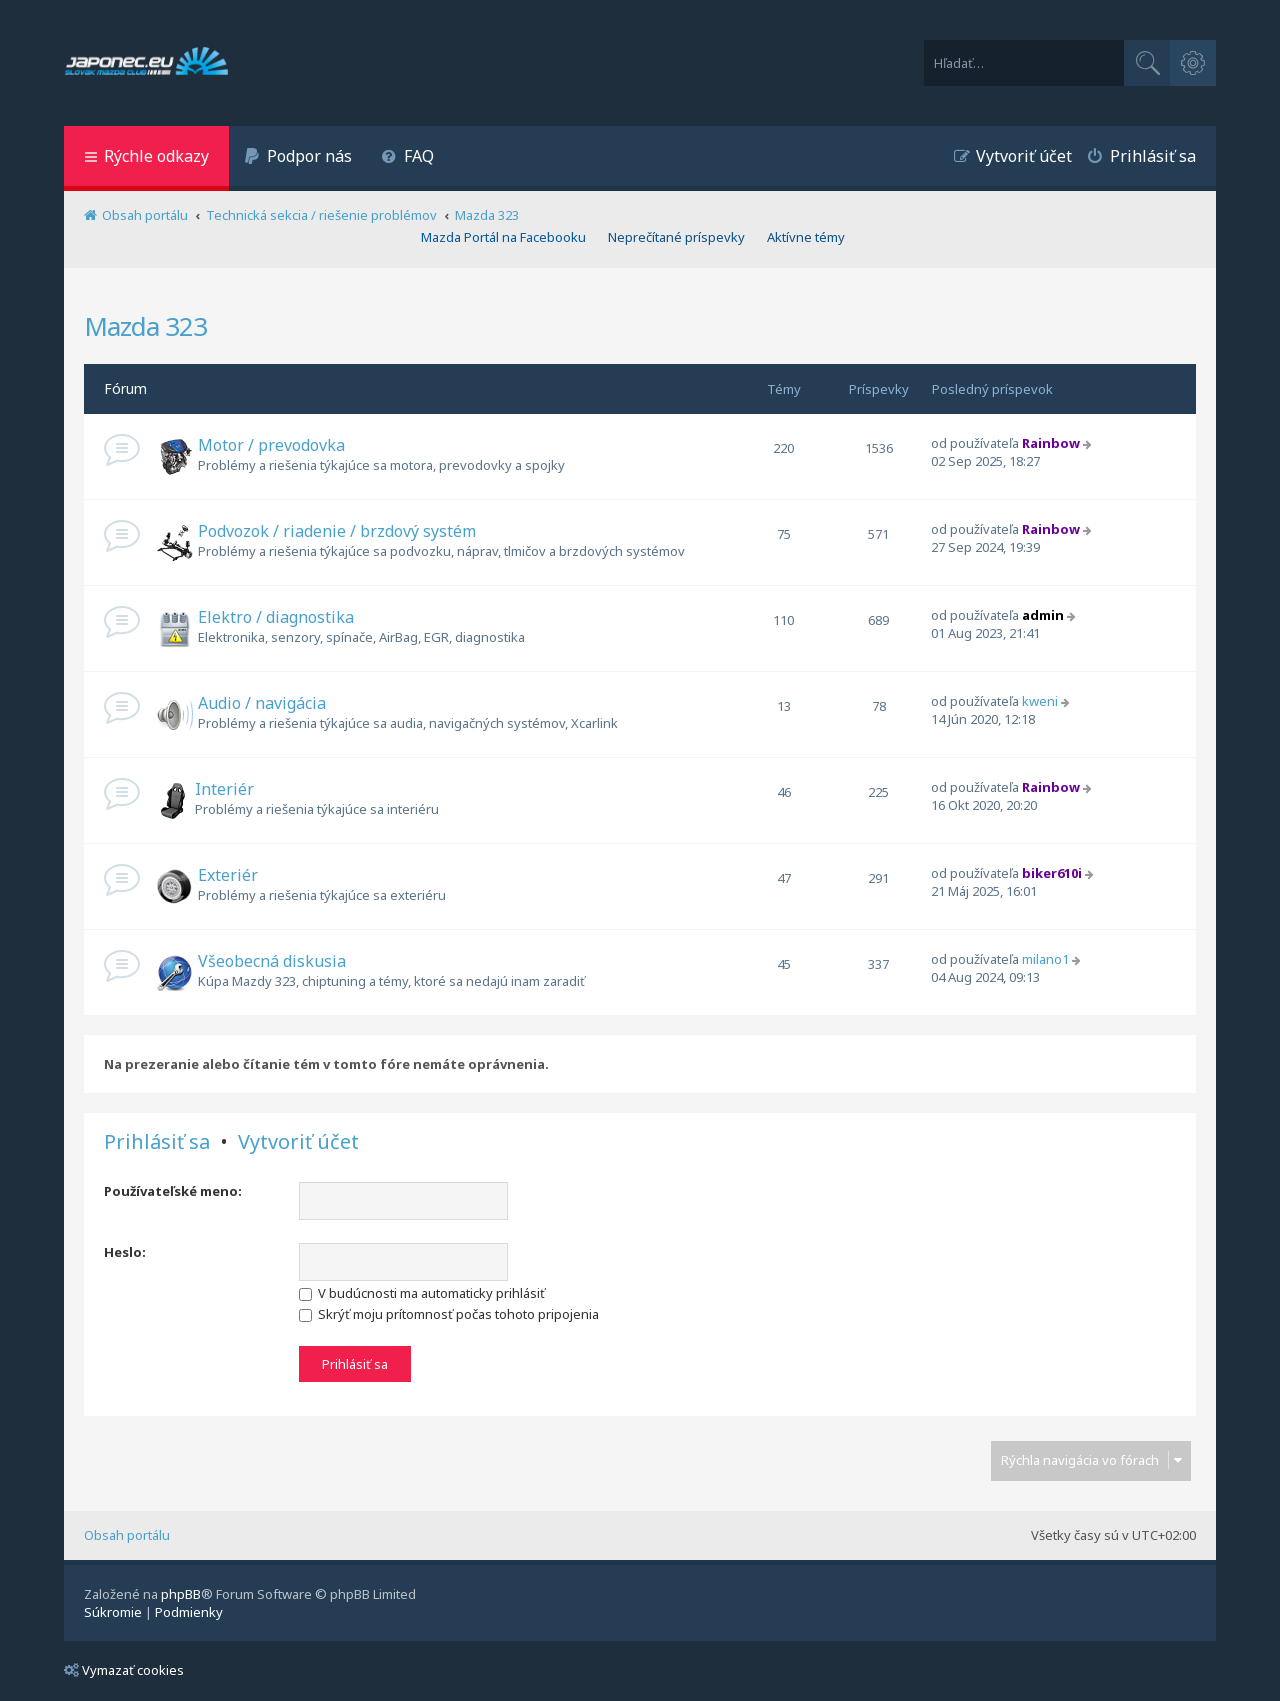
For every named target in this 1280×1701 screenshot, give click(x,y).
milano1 (1045, 959)
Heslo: (125, 1252)
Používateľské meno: (173, 1191)
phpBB (181, 1594)
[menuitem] (298, 158)
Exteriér (228, 875)
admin (1043, 615)
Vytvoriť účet (298, 1142)
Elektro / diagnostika (276, 617)
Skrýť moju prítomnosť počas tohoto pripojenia (449, 1314)
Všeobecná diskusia (272, 961)
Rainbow (1051, 443)
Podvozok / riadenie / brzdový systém (337, 531)
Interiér (224, 789)
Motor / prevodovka (271, 445)
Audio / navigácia (262, 703)
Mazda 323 (145, 326)
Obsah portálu (127, 1535)
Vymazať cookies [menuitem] (124, 1670)
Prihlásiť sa (157, 1142)
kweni (1040, 701)
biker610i (1052, 873)
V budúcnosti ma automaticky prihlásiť (422, 1293)
